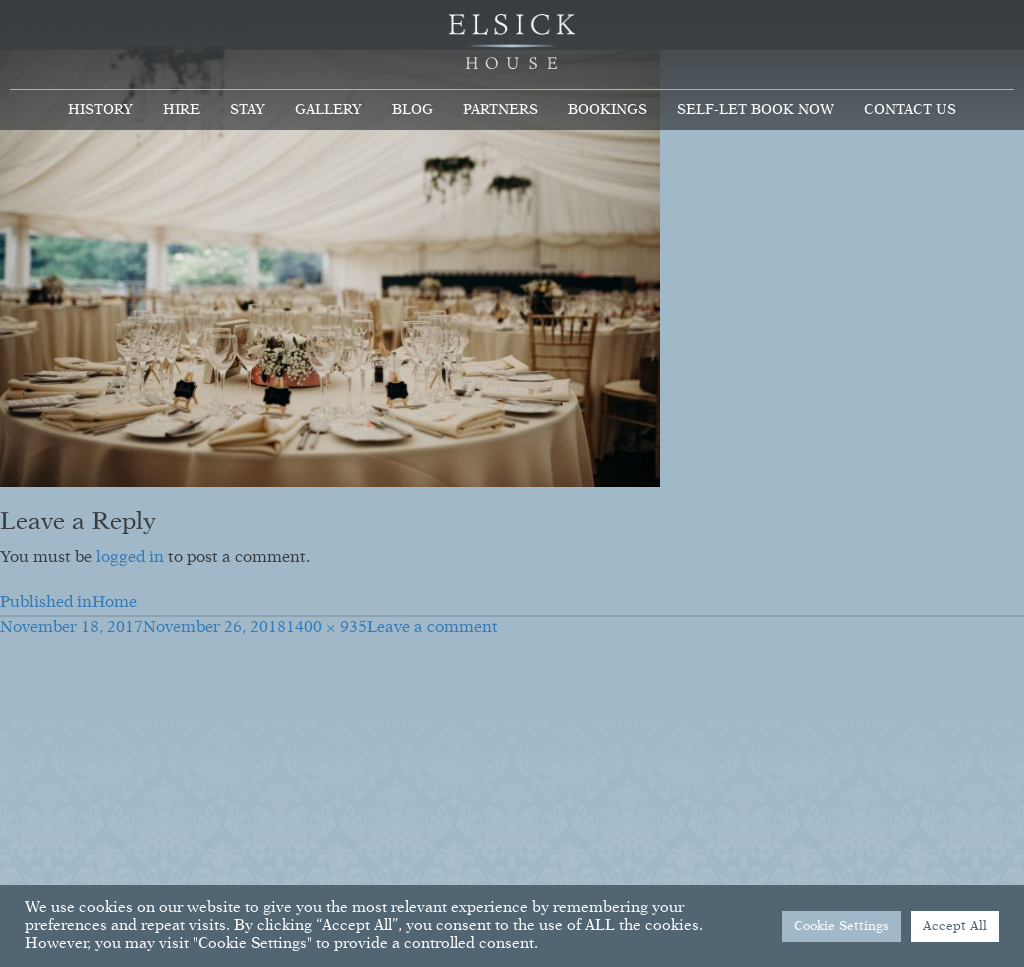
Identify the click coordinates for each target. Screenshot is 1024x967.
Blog (412, 110)
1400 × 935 (326, 628)
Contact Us (910, 110)
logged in (130, 558)
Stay (247, 110)
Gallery (328, 110)
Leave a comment (432, 628)
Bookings (607, 110)
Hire (181, 110)
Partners (500, 110)
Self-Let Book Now (755, 110)
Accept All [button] (955, 926)
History (100, 110)
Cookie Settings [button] (841, 926)
